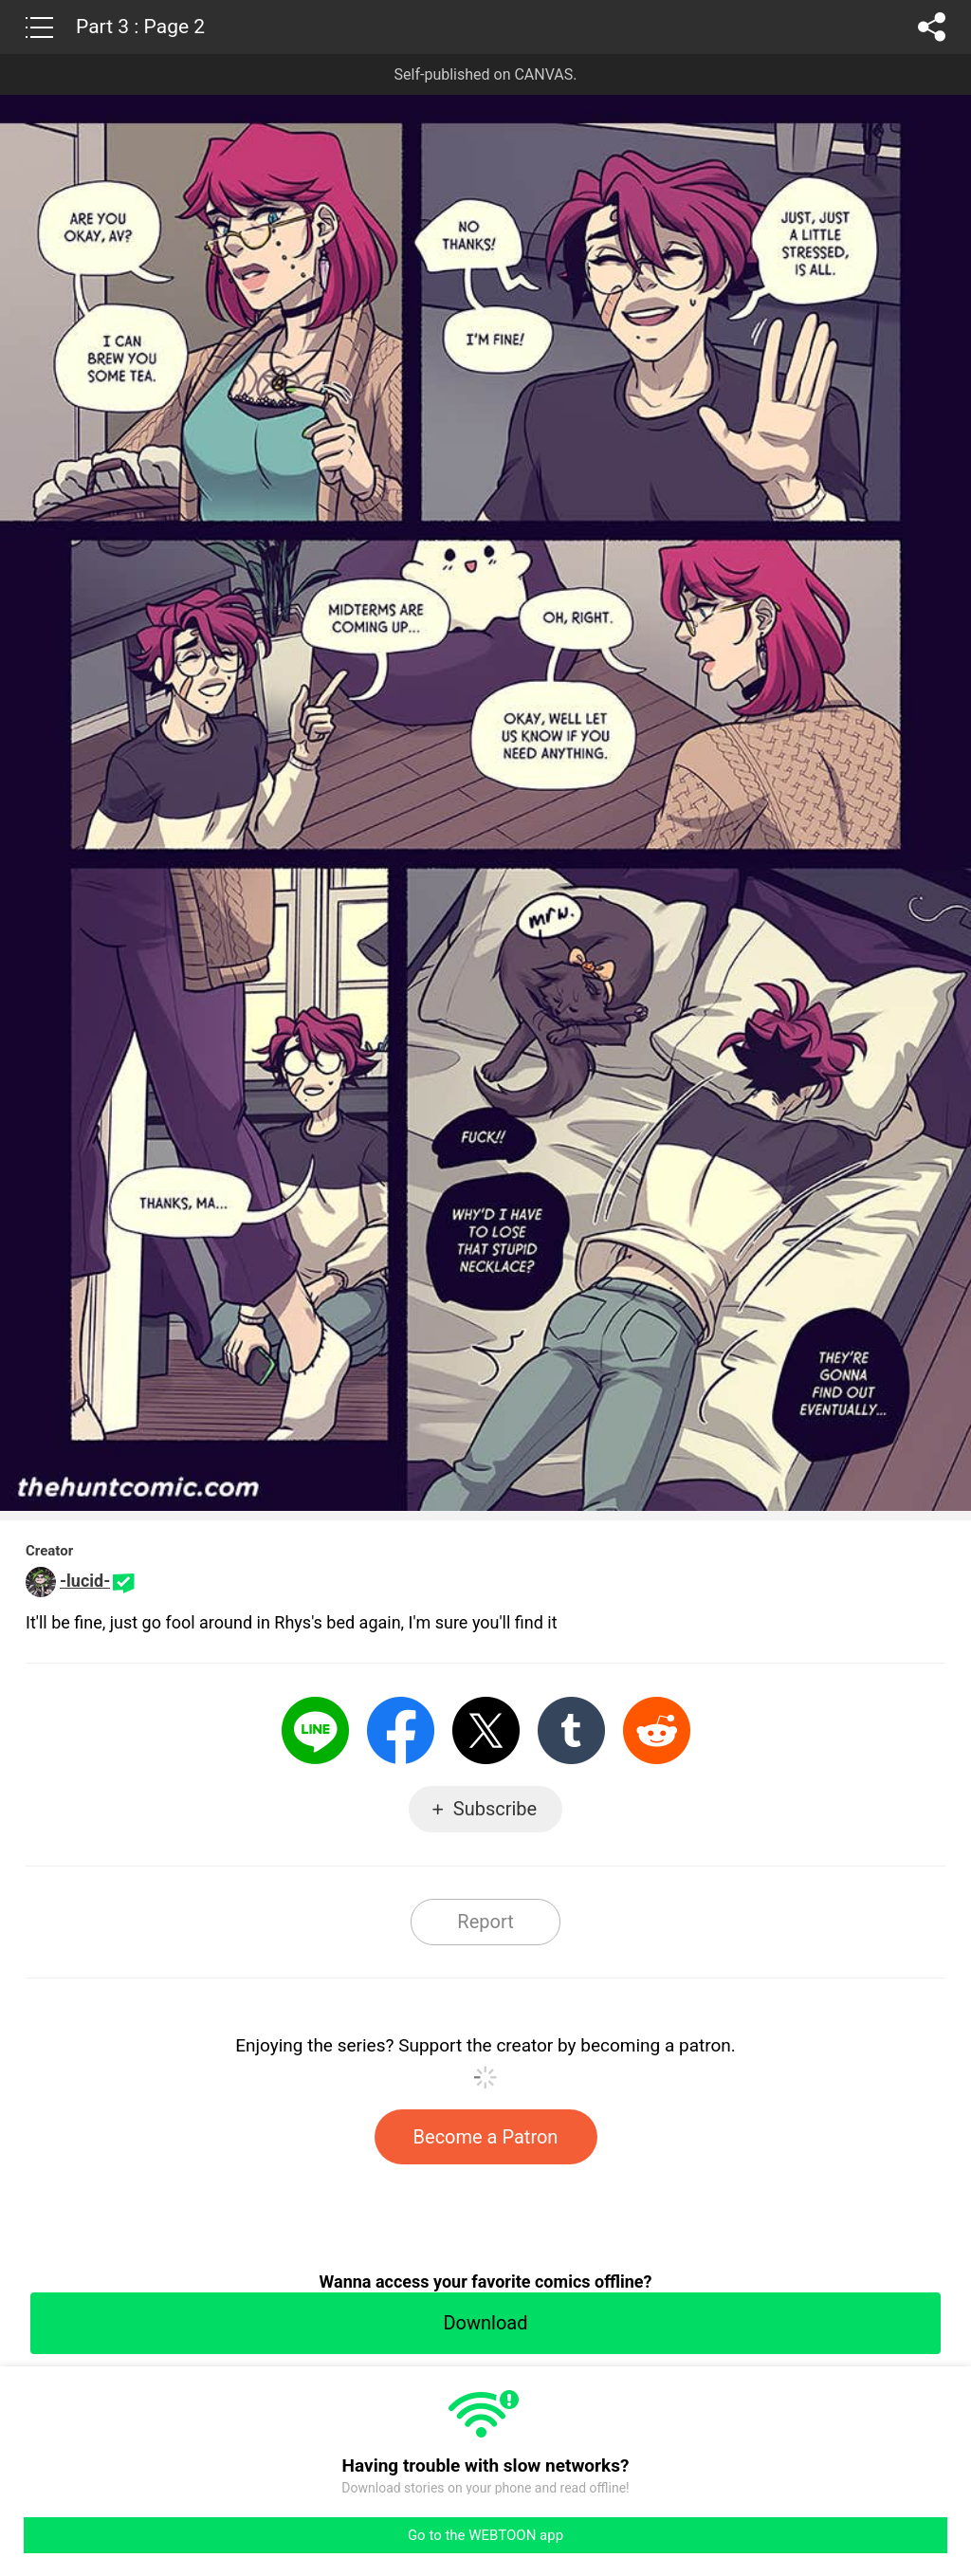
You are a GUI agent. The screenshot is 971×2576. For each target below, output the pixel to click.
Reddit (656, 1730)
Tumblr (571, 1730)
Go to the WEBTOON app (485, 2535)
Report (485, 1921)
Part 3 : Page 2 (140, 26)
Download (485, 2322)
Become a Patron (486, 2136)
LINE (315, 1730)
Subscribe (495, 1808)
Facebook (400, 1730)
